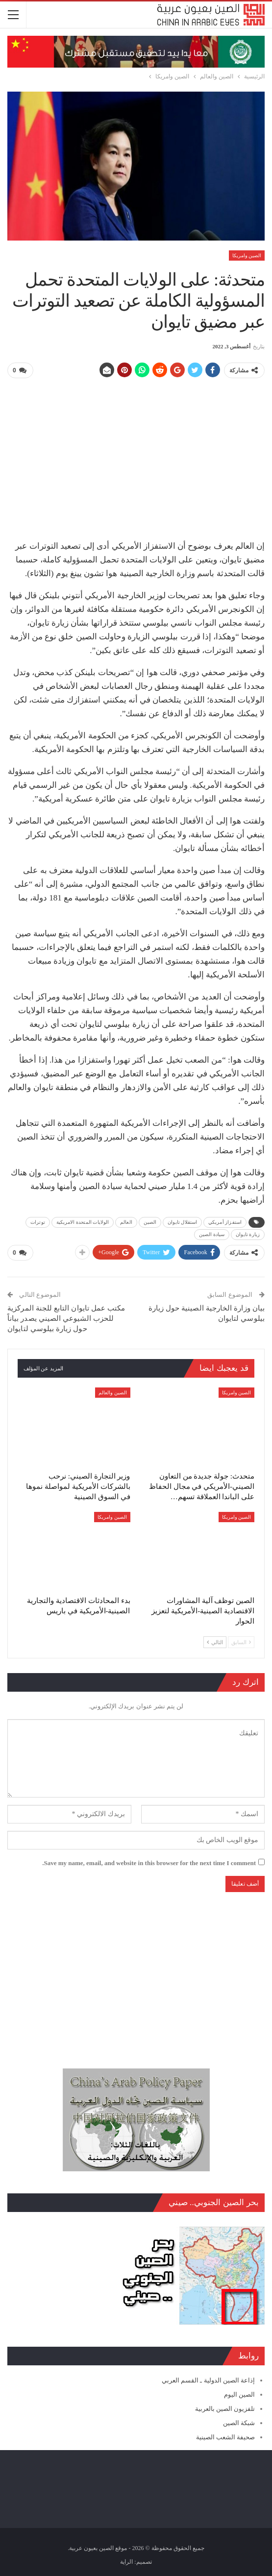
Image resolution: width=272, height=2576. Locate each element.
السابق (241, 1641)
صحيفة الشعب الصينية (225, 2436)
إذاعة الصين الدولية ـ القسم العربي (208, 2378)
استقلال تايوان (182, 1221)
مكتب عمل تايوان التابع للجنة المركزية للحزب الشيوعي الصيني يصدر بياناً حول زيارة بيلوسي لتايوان (66, 1317)
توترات (37, 1221)
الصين (150, 1221)
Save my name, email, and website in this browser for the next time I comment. (149, 1862)
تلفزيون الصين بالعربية (225, 2407)
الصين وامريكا (247, 255)
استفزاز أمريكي (225, 1221)
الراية (126, 2560)
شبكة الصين (239, 2422)
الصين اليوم (239, 2393)
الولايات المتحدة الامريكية (82, 1221)
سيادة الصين (212, 1234)
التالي (215, 1641)
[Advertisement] (136, 455)
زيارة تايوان (248, 1234)
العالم (126, 1221)
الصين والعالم (113, 1391)
